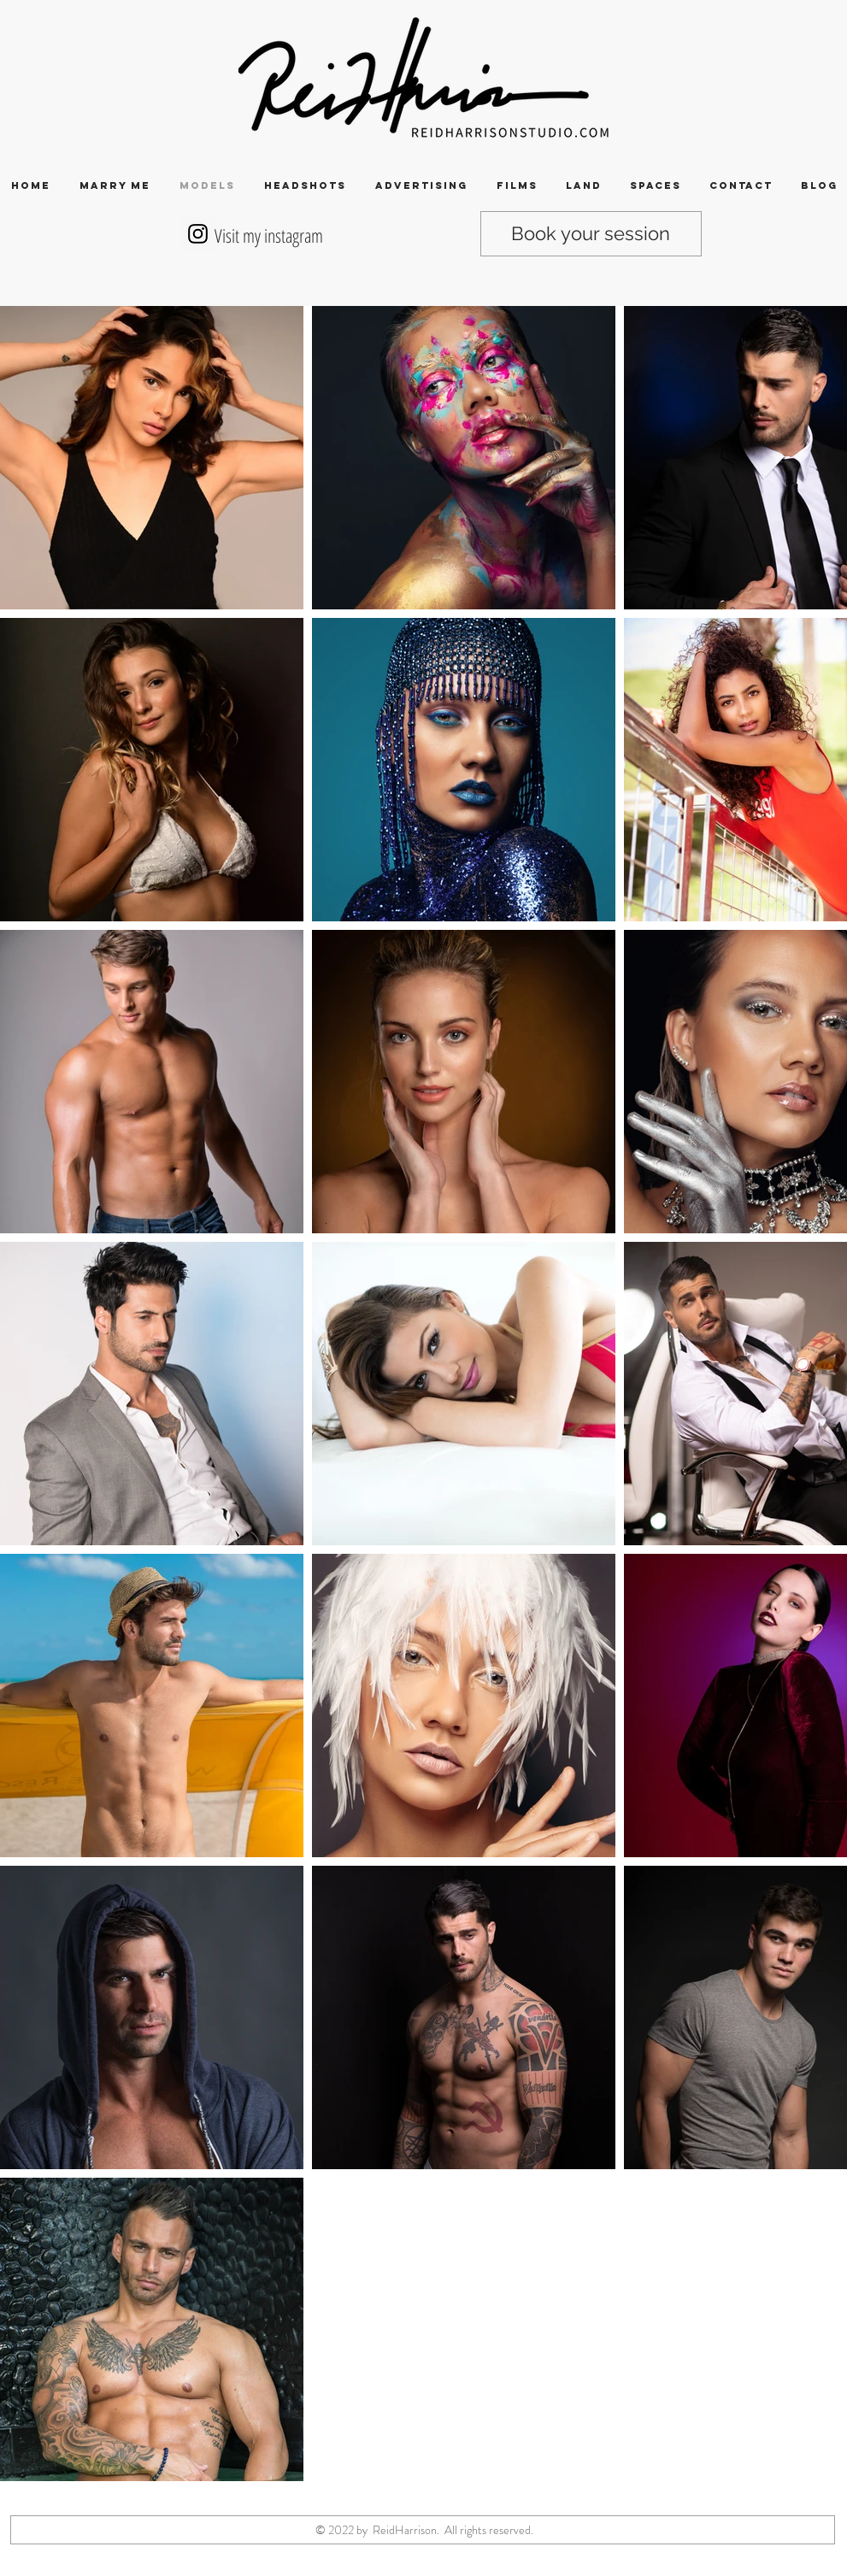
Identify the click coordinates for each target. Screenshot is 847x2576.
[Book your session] (591, 233)
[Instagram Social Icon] (198, 233)
